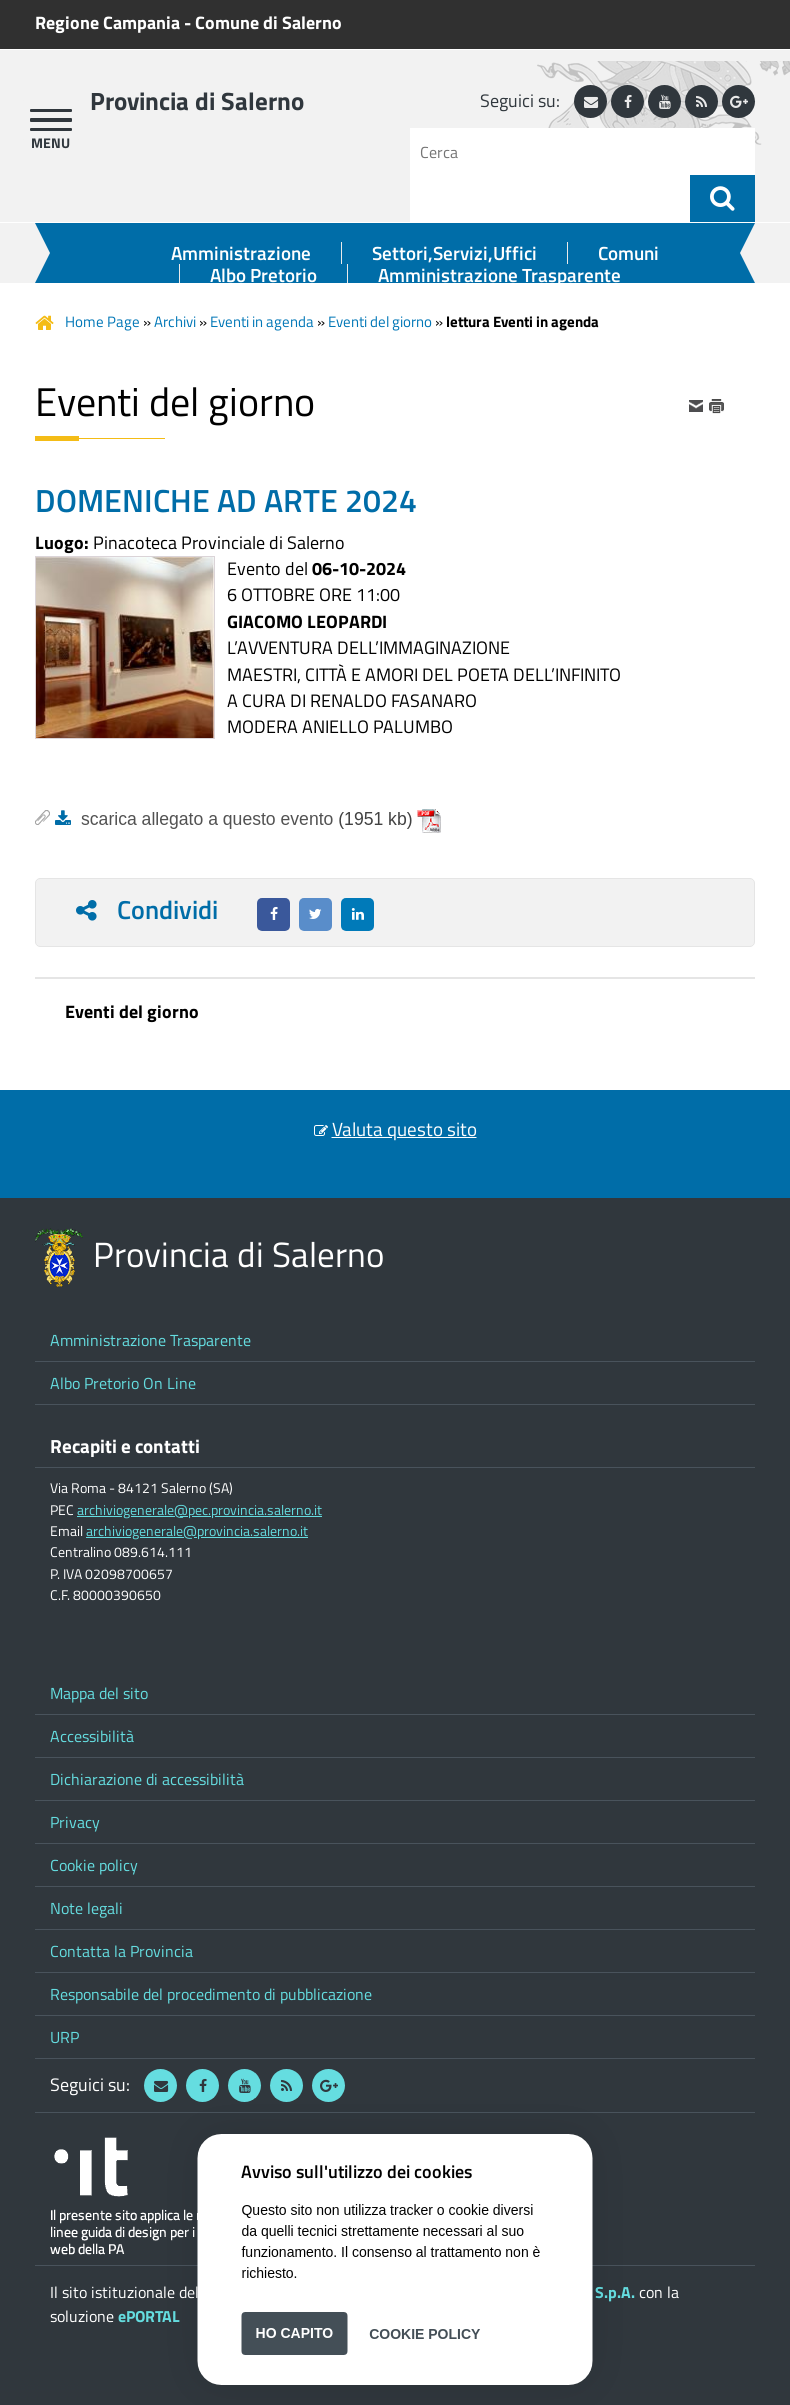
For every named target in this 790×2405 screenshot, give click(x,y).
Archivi (175, 321)
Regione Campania (107, 22)
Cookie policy (94, 1865)
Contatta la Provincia (121, 1951)
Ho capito (295, 2333)
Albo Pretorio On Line (123, 1383)
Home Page (102, 321)
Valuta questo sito (404, 1129)
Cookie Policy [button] (424, 2333)
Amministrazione (241, 253)
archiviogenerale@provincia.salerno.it (197, 1531)
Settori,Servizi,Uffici (454, 253)
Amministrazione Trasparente (499, 275)
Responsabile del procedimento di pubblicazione (211, 1994)
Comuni (628, 253)
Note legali (86, 1908)
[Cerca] (557, 151)
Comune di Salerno (268, 22)
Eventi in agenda (262, 321)
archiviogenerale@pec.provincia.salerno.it (199, 1510)
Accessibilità (92, 1736)
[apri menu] (51, 120)
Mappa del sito (99, 1693)
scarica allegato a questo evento (207, 819)
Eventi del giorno (380, 321)
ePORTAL (149, 2316)
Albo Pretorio (263, 275)
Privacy (75, 1822)
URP (64, 2037)
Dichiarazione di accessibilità (147, 1779)
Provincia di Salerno (197, 101)
